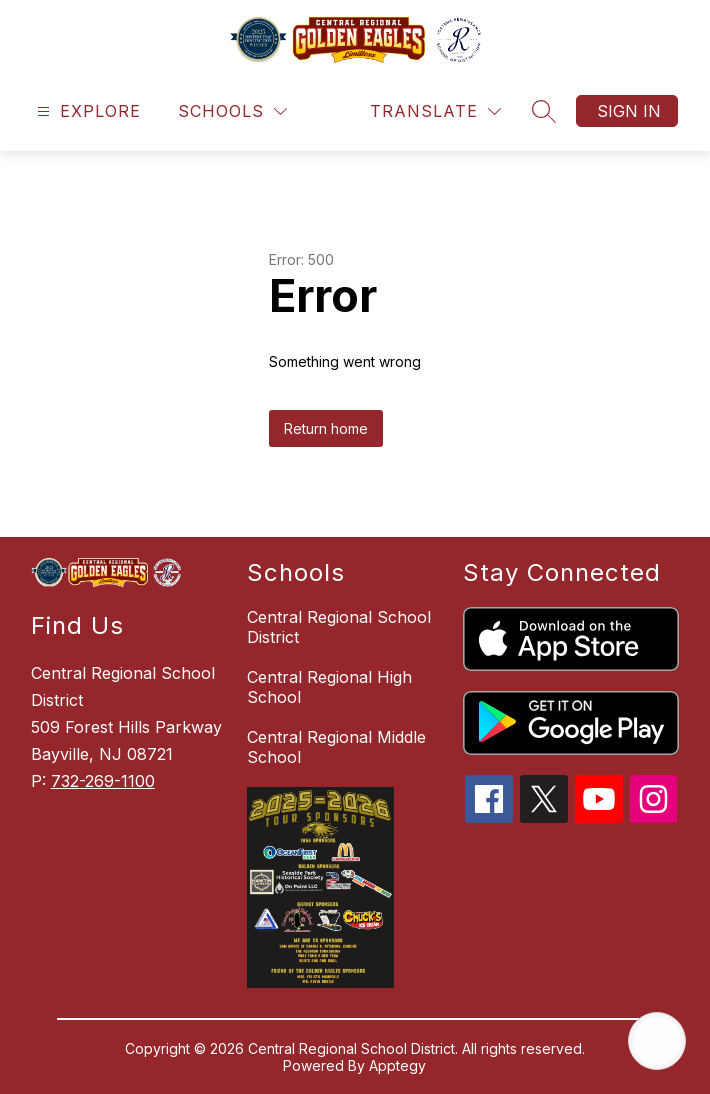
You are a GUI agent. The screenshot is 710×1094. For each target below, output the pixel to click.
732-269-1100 (103, 781)
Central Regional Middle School (336, 747)
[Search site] (544, 111)
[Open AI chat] (657, 1041)
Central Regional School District (339, 627)
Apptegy (397, 1065)
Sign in (629, 111)
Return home (326, 428)
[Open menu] (86, 111)
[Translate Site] (435, 111)
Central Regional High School (329, 687)
